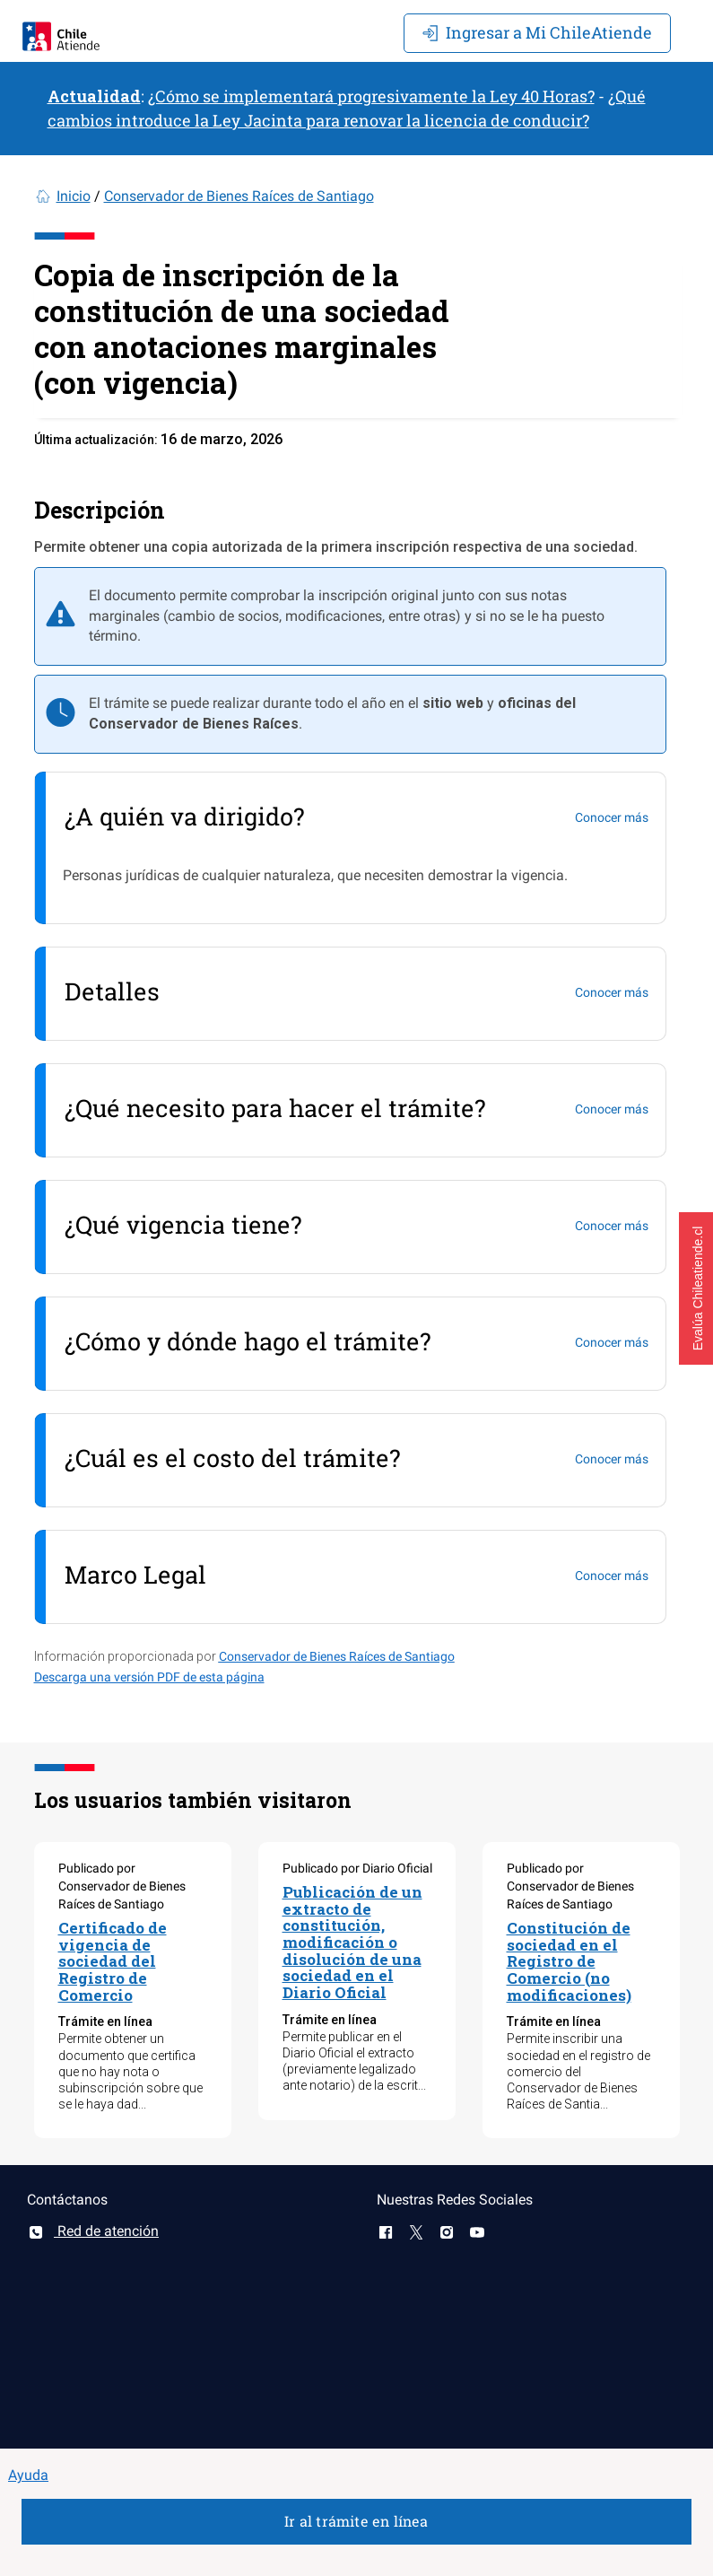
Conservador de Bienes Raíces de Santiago (239, 196)
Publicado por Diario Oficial (357, 1868)
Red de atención (93, 2231)
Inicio (74, 196)
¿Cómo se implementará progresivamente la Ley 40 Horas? (371, 96)
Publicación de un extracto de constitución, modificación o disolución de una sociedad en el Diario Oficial (352, 1942)
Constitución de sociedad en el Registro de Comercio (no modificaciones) (569, 1961)
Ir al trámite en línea (356, 2520)
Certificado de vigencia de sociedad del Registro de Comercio (112, 1961)
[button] (696, 1288)
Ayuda (28, 2475)
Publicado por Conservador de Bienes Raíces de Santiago (122, 1886)
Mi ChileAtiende (537, 32)
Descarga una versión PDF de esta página (149, 1677)
